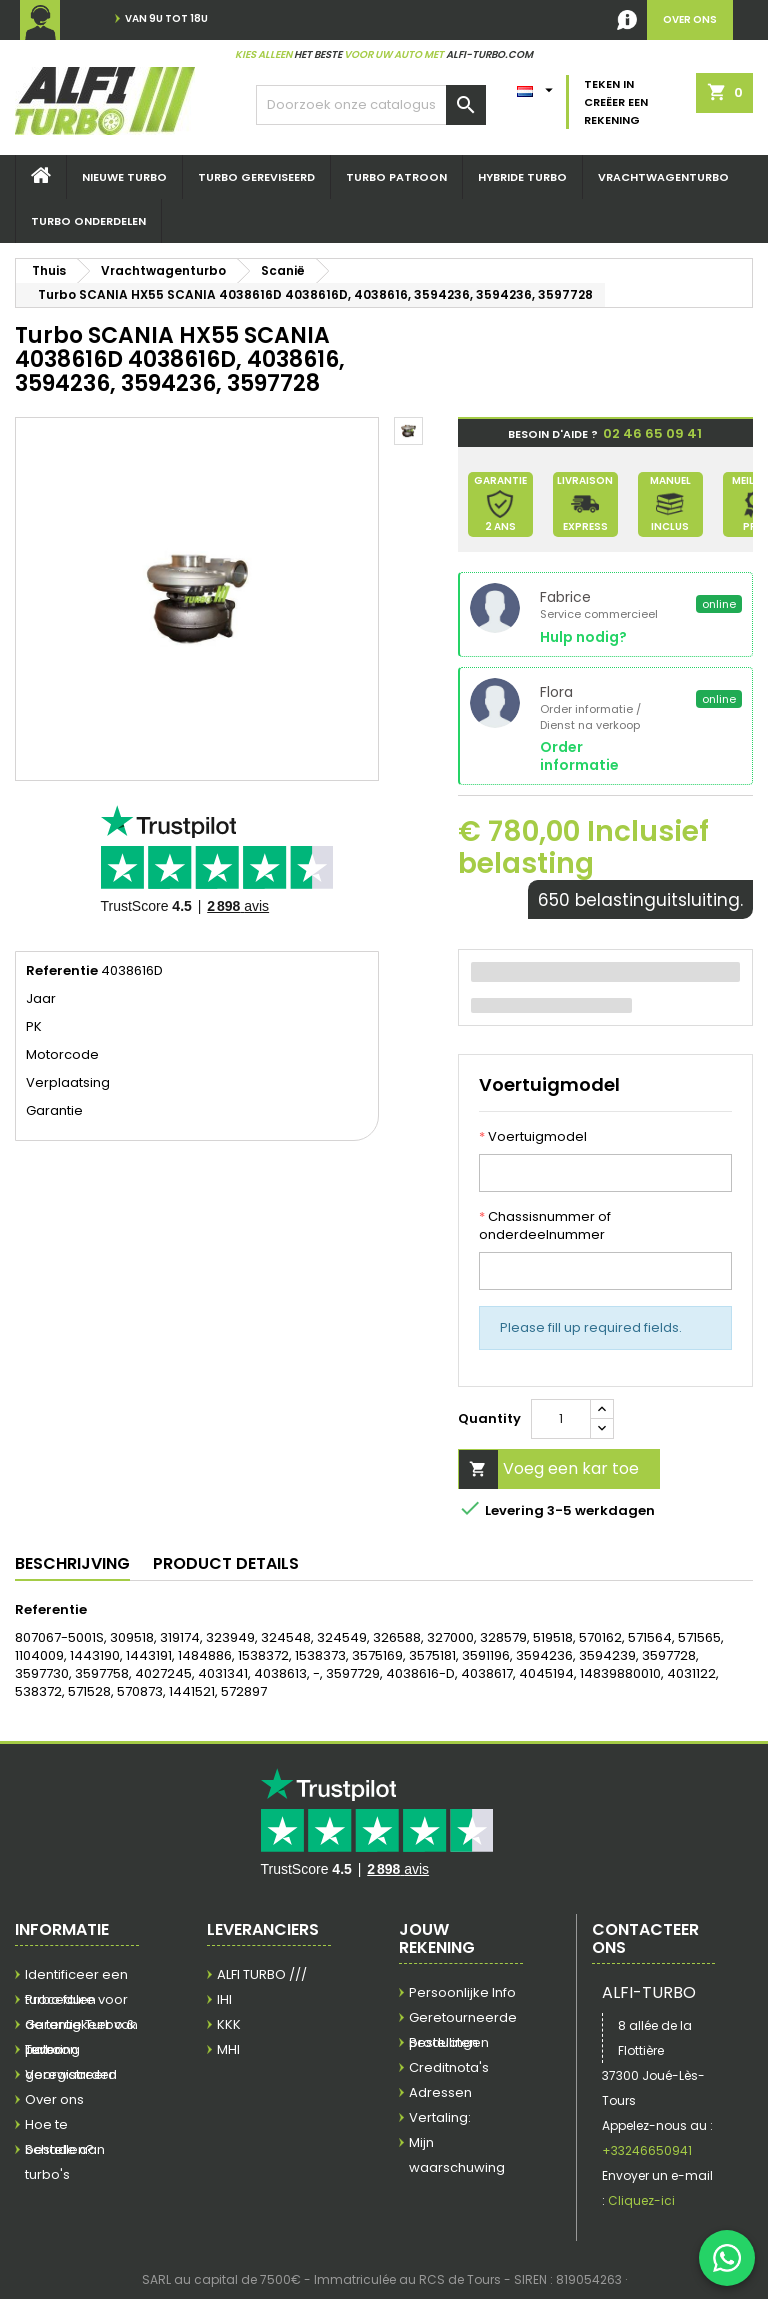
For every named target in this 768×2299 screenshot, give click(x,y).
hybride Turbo (522, 177)
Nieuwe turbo (124, 177)
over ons (690, 19)
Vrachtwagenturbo (663, 177)
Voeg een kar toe (549, 1469)
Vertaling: (440, 2117)
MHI (228, 2049)
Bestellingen (449, 2042)
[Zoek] (371, 105)
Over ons (54, 2099)
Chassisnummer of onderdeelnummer (545, 1226)
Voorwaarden (71, 2074)
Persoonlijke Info (462, 1992)
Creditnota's (449, 2067)
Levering (52, 2049)
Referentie (62, 971)
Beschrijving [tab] (72, 1563)
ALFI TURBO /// (262, 1974)
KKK (229, 2024)
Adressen (440, 2092)
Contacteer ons (645, 1938)
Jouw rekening (437, 1938)
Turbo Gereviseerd (256, 177)
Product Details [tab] (226, 1563)
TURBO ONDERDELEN (88, 221)
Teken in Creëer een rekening (616, 102)
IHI (224, 1999)
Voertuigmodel (533, 1137)
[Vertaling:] (537, 86)
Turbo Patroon (396, 177)
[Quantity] (561, 1419)
